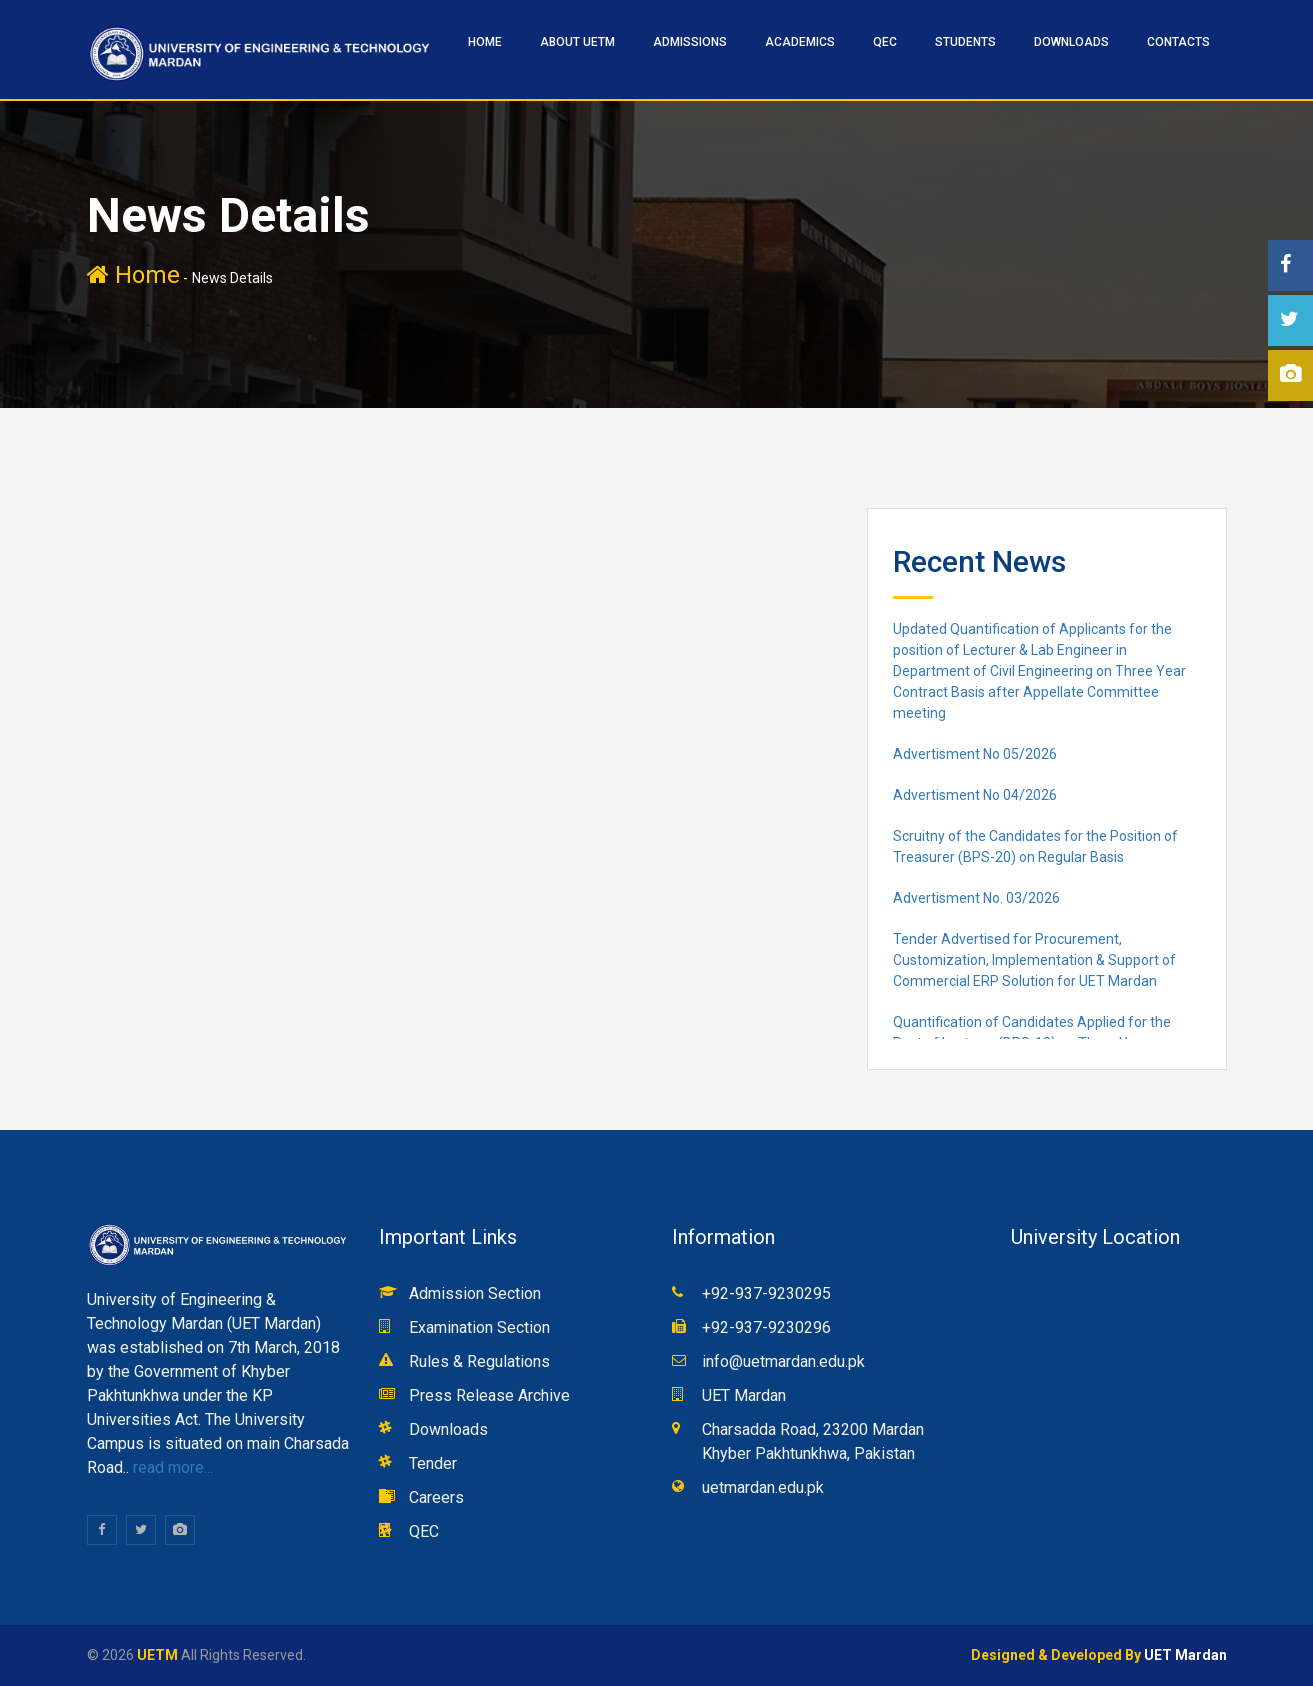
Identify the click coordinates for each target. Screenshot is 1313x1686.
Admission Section (475, 1293)
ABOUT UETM (577, 42)
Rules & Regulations (479, 1361)
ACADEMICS (800, 42)
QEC (885, 42)
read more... (171, 1467)
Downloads (1071, 42)
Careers (436, 1497)
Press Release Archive (489, 1395)
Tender (433, 1463)
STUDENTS (965, 42)
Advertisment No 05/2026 (975, 754)
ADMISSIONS (690, 42)
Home (133, 275)
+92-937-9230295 (766, 1293)
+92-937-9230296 (766, 1327)
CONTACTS (1178, 42)
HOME (485, 42)
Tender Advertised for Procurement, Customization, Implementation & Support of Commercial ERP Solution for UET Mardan (1034, 960)
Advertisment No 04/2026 (975, 795)
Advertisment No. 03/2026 (976, 898)
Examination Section (479, 1327)
